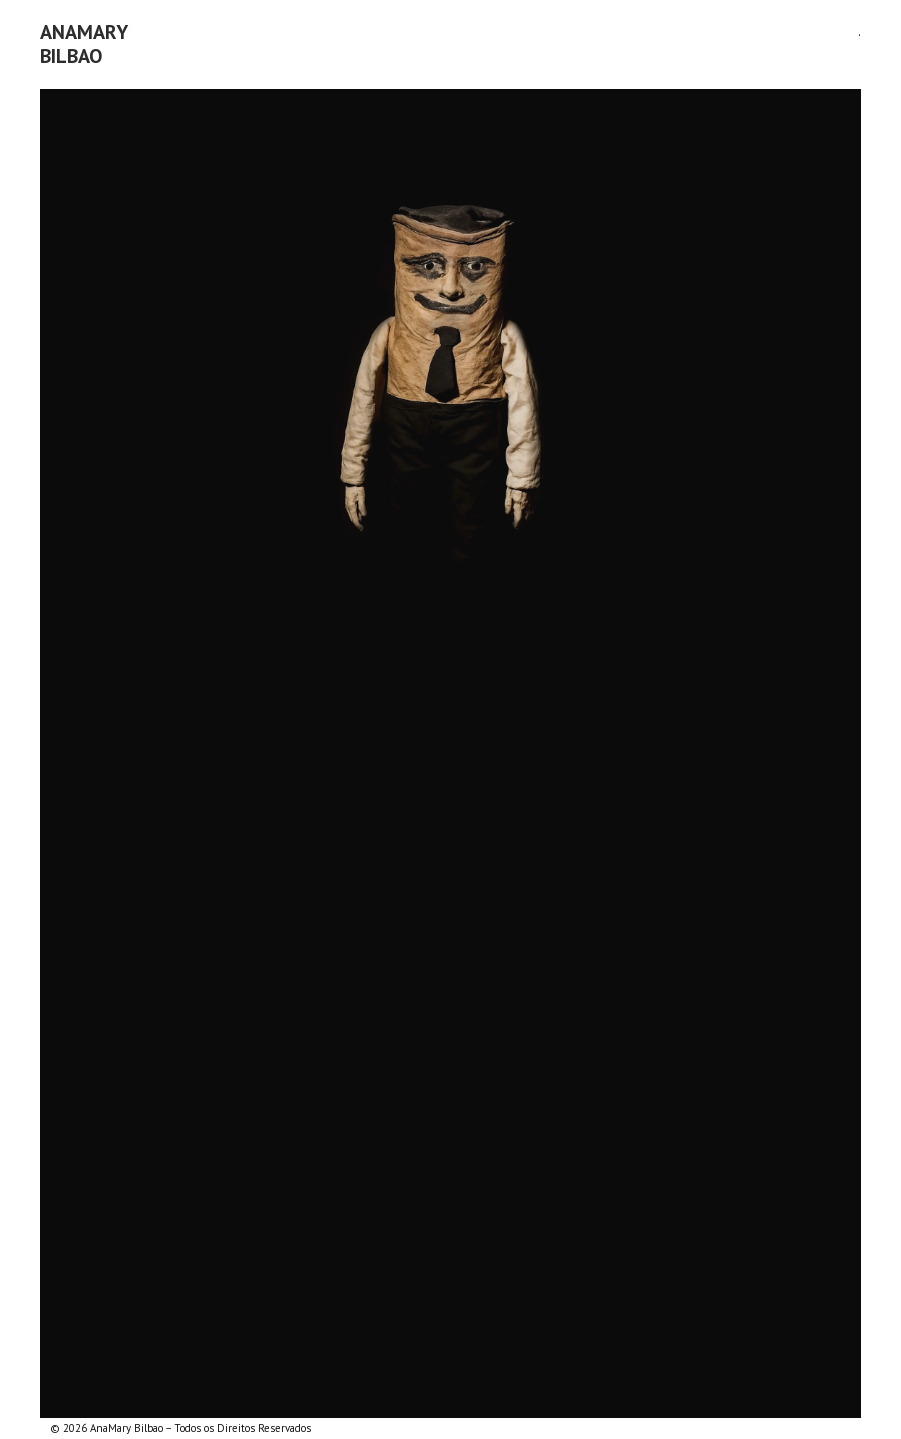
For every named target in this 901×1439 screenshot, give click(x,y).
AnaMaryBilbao (84, 44)
